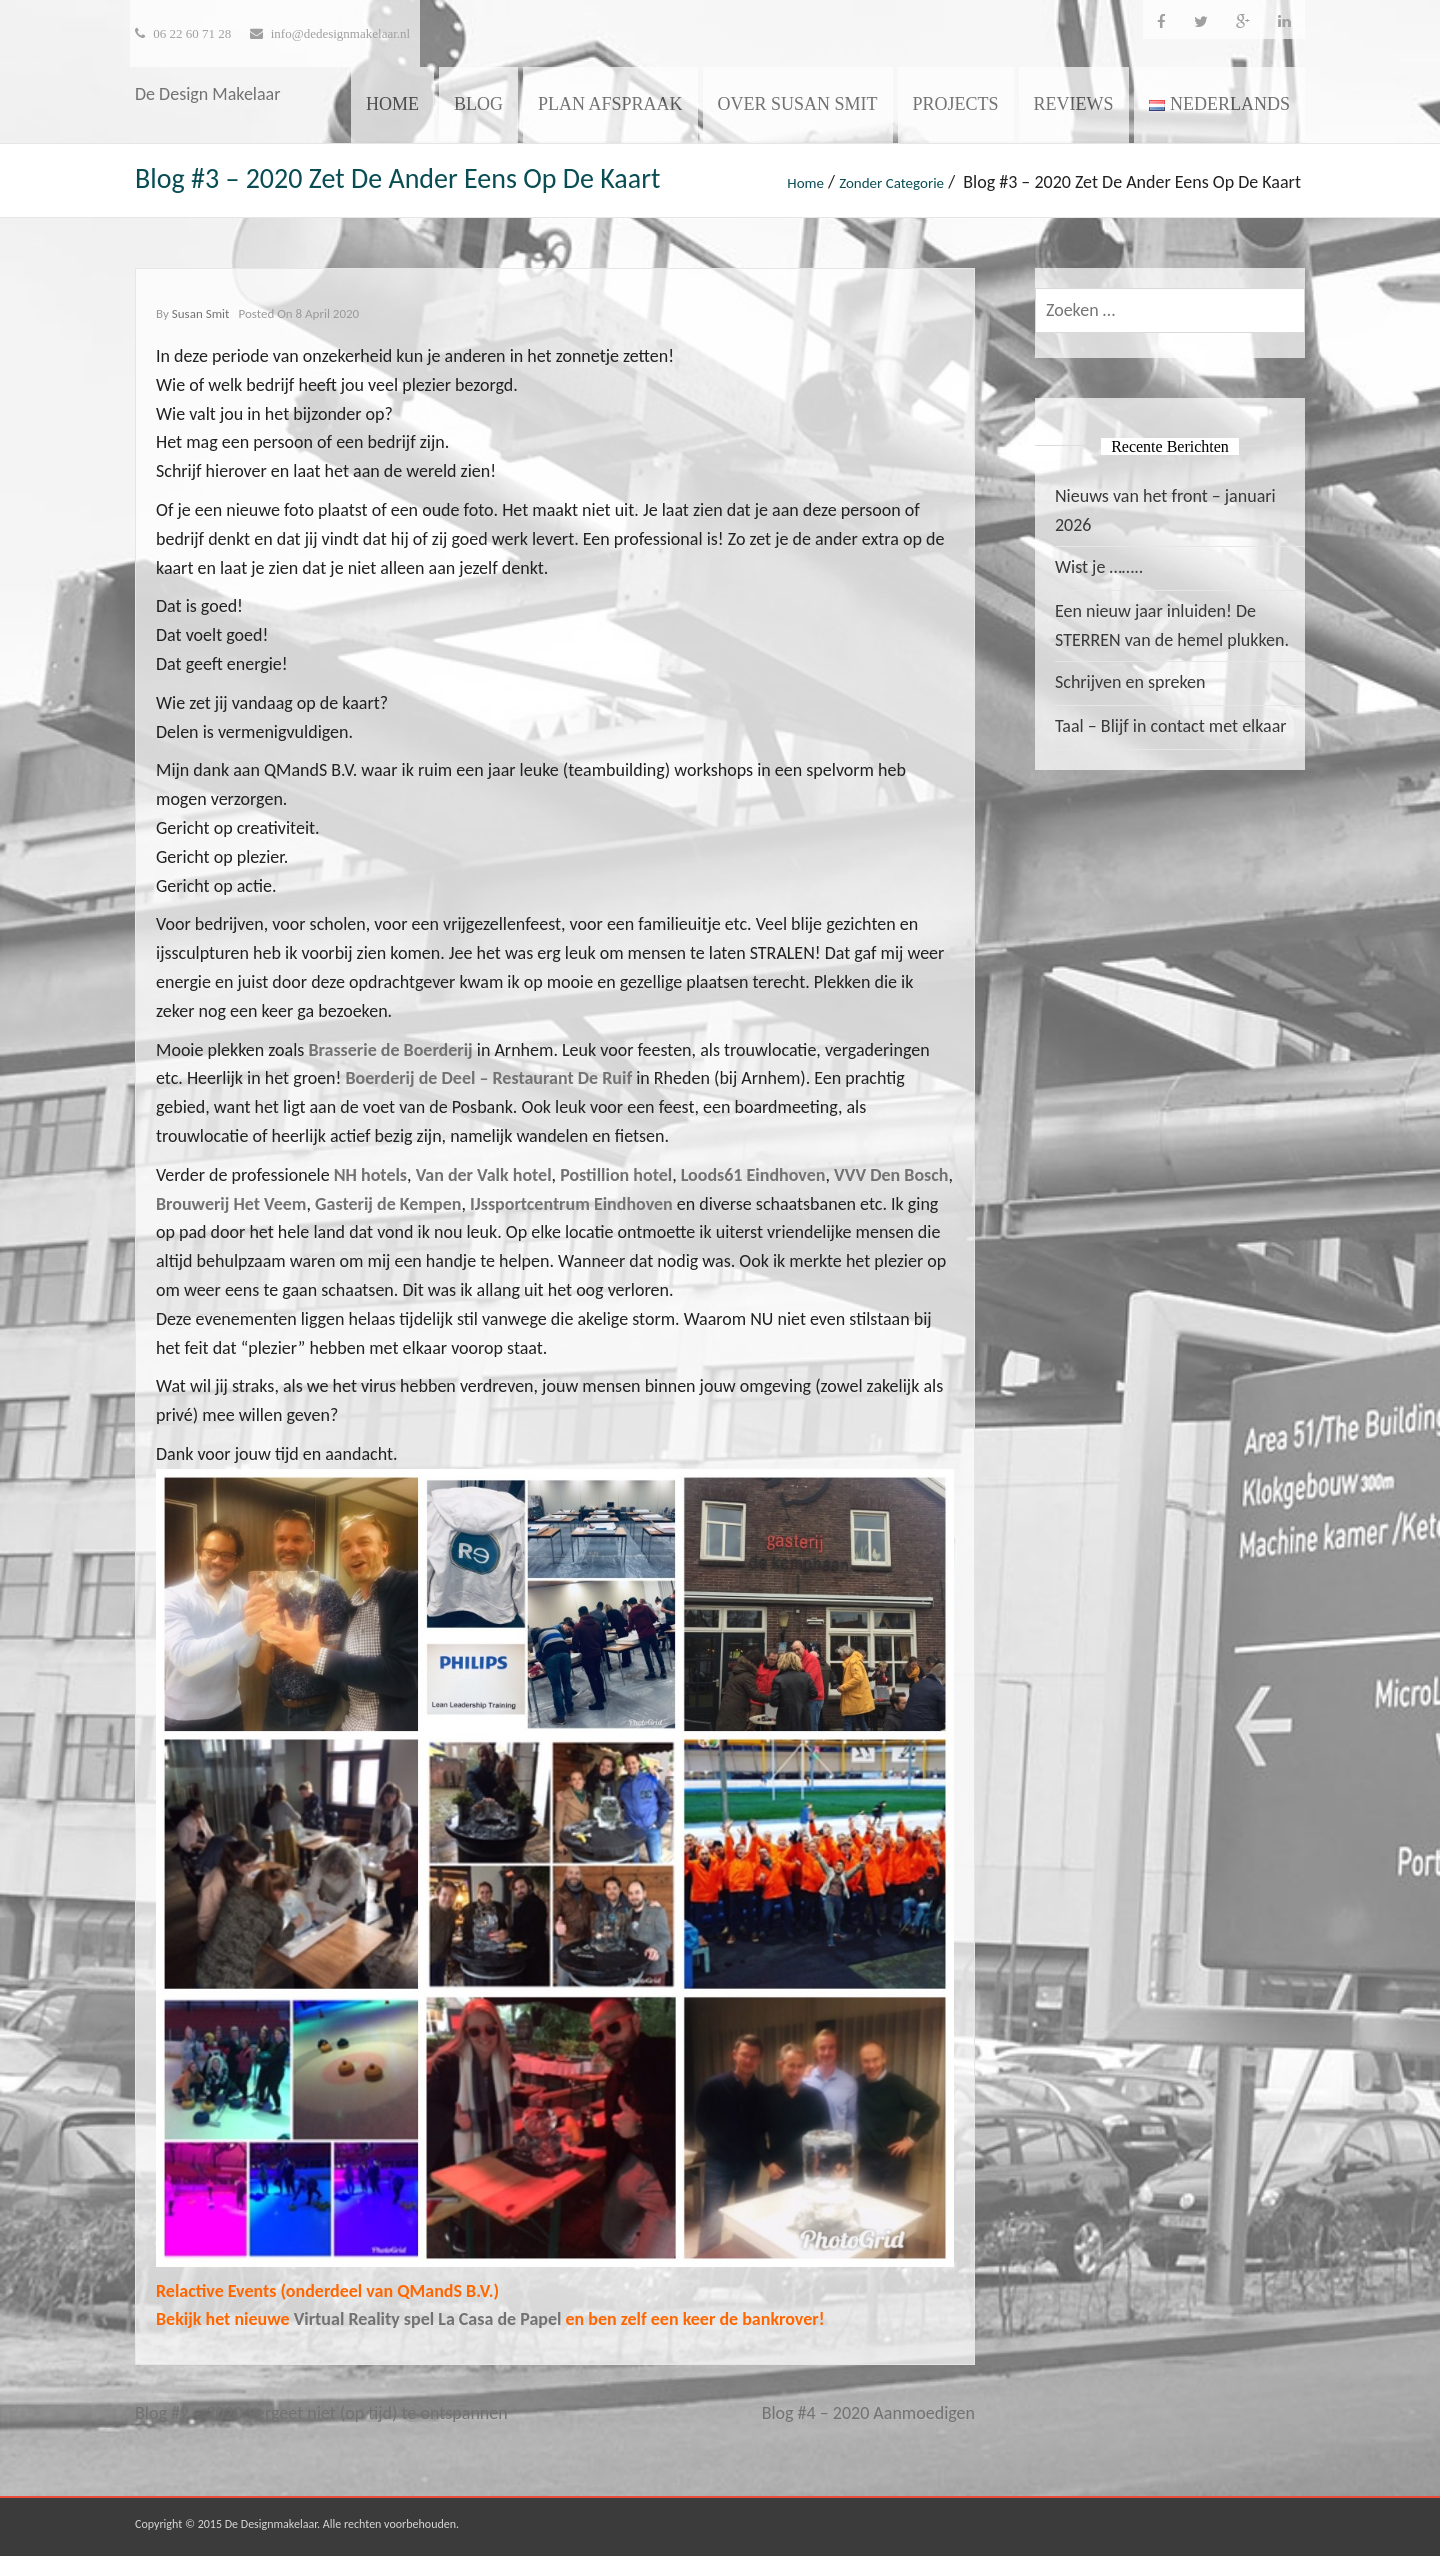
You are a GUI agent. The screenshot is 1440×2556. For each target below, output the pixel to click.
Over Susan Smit (798, 104)
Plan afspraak (610, 104)
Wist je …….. (1099, 567)
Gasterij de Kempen (388, 1204)
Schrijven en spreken (1130, 682)
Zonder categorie (891, 183)
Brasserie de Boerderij (390, 1050)
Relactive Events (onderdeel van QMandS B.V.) (327, 2291)
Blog (478, 104)
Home (392, 104)
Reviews (1074, 104)
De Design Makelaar (208, 94)
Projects (956, 104)
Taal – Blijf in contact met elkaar (1171, 726)
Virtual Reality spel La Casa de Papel (430, 2319)
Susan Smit (201, 313)
